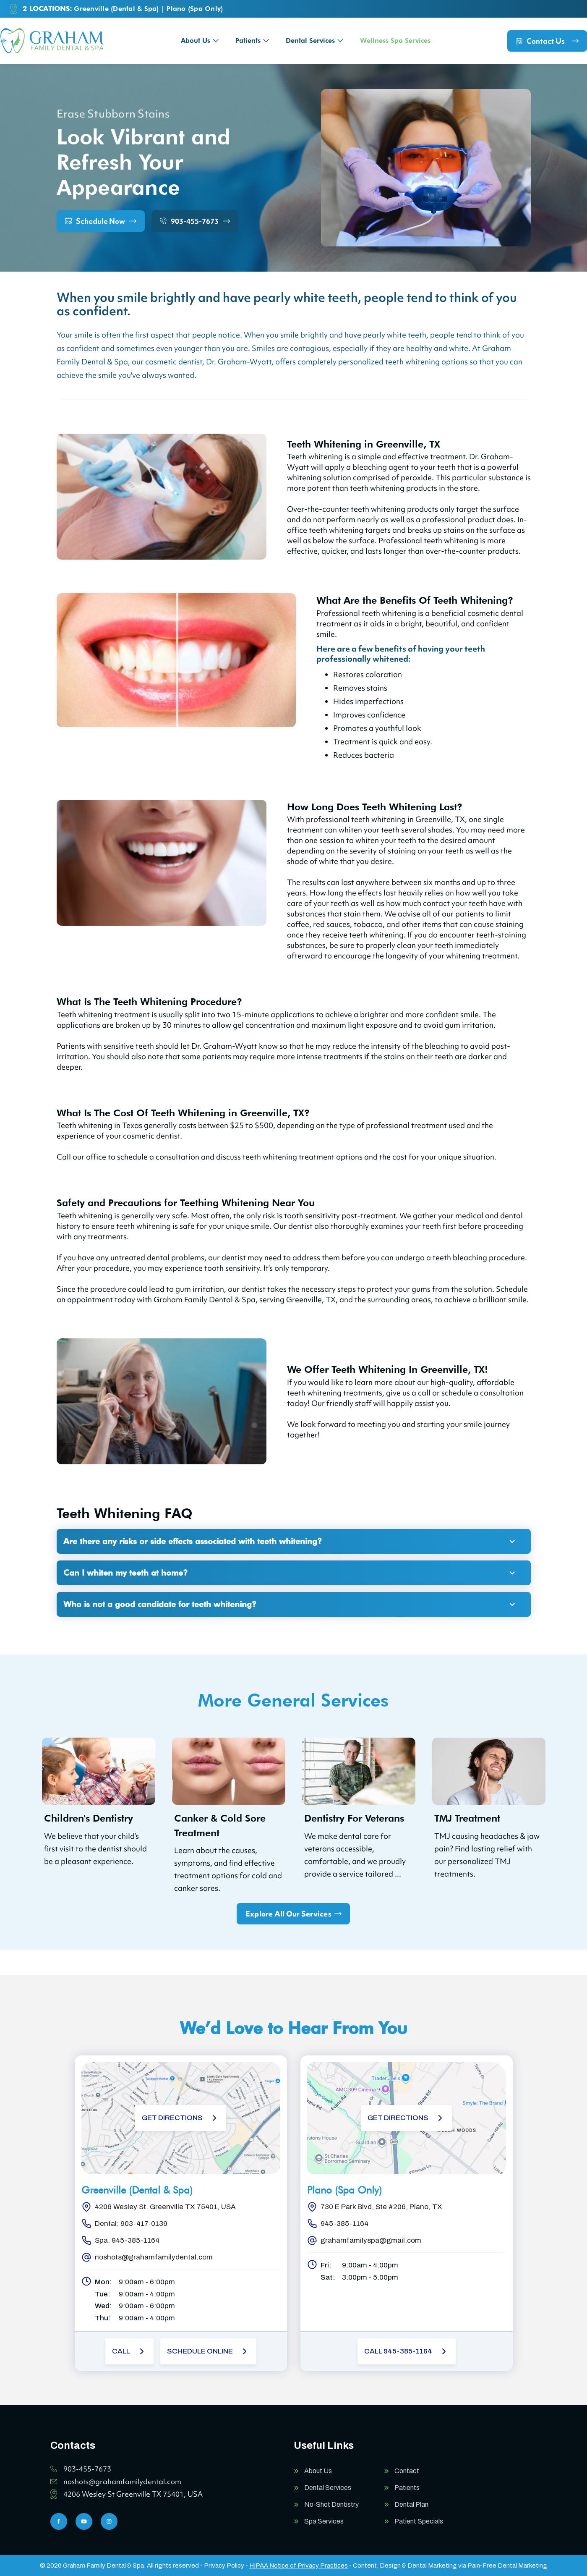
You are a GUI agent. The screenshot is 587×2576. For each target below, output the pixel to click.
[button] (199, 40)
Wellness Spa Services (395, 41)
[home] (52, 40)
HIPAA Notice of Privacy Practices (298, 2565)
